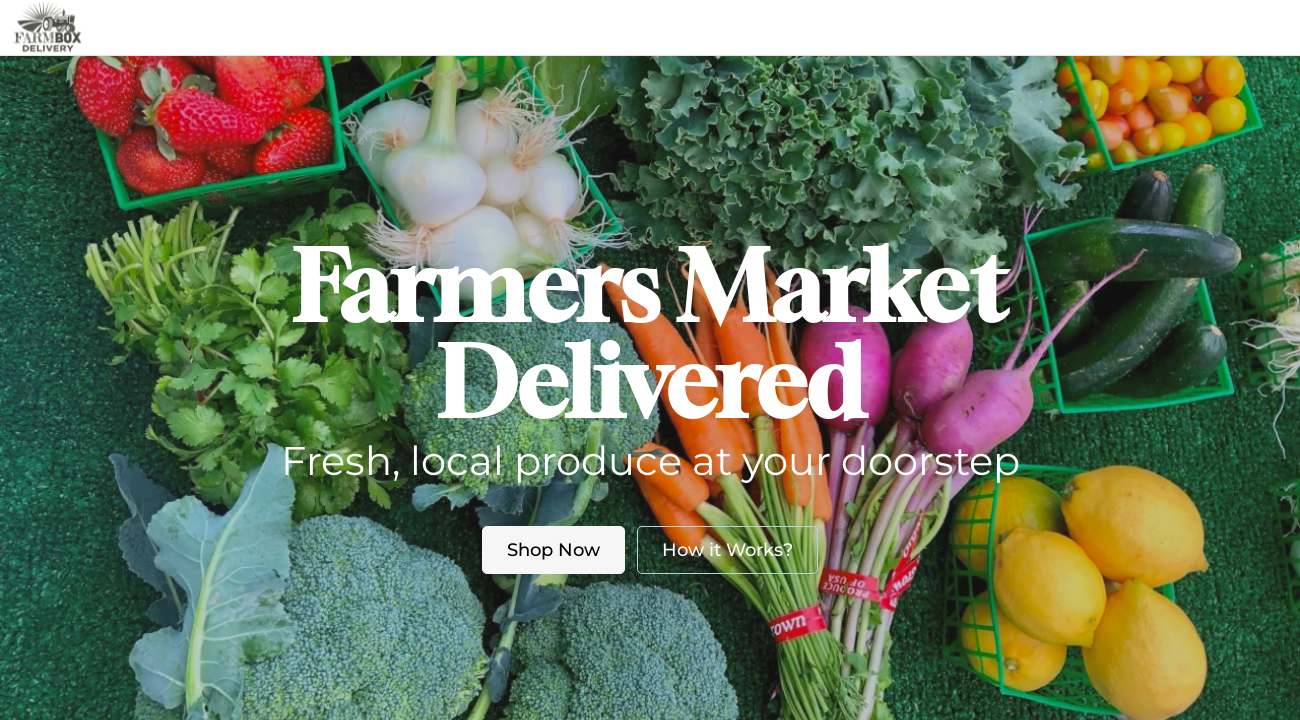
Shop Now (553, 550)
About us (626, 27)
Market (527, 27)
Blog (729, 27)
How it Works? (727, 550)
